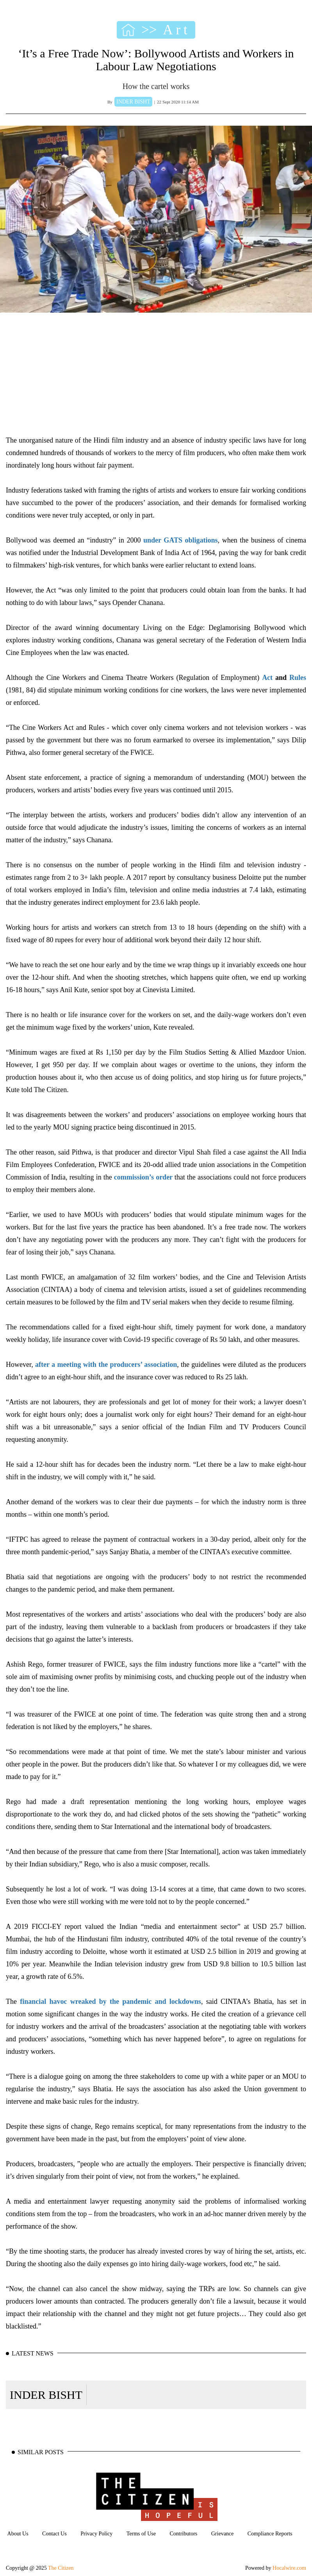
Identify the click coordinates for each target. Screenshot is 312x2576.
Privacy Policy (96, 2534)
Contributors (183, 2534)
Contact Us (54, 2534)
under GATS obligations (180, 540)
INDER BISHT (46, 2394)
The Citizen (61, 2568)
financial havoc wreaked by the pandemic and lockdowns (110, 2001)
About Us (18, 2534)
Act (267, 677)
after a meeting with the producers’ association (106, 1364)
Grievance (222, 2534)
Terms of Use (141, 2534)
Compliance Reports (270, 2534)
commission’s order (143, 1177)
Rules (296, 677)
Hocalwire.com (289, 2568)
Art (177, 30)
